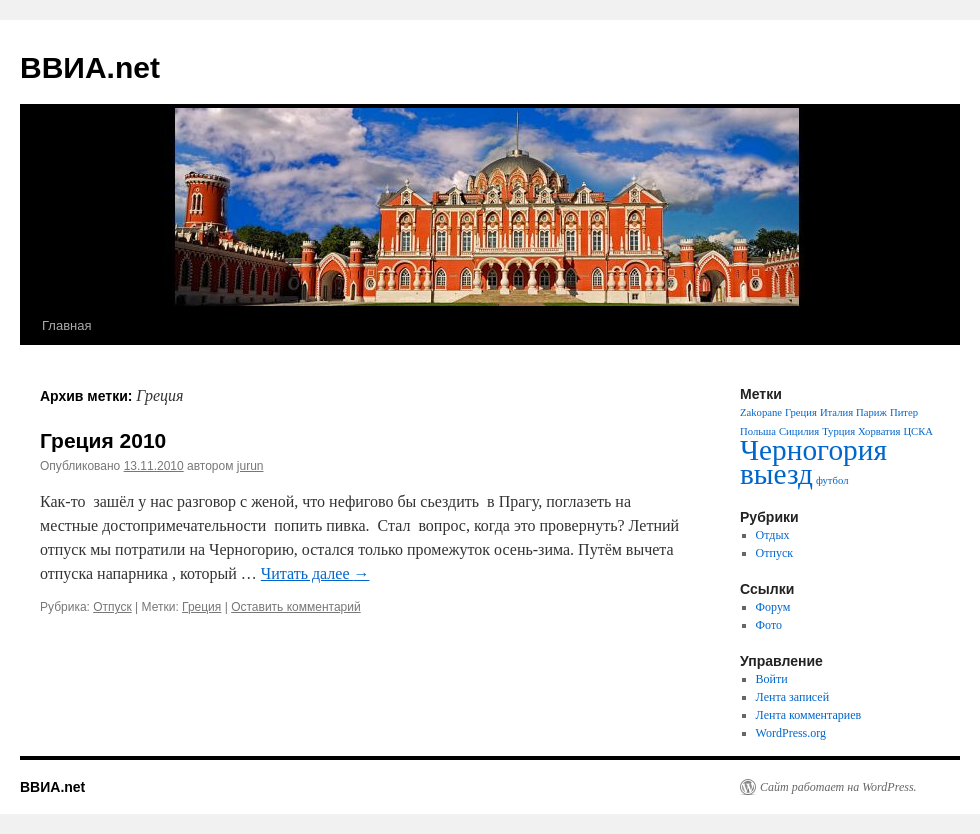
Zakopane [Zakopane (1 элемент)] (761, 412)
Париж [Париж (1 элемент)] (871, 412)
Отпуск (112, 607)
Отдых (773, 535)
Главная (66, 325)
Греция (201, 607)
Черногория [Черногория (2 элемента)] (813, 450)
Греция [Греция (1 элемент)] (801, 412)
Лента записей (793, 697)
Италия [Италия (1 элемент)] (836, 412)
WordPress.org (791, 733)
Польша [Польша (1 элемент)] (758, 431)
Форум (773, 607)
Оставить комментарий (296, 607)
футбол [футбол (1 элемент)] (832, 480)
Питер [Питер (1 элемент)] (904, 412)
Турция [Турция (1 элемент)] (838, 431)
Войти (772, 679)
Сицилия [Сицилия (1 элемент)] (799, 431)
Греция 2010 (103, 440)
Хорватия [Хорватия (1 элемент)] (879, 431)
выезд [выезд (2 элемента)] (776, 474)
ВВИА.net (90, 67)
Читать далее (315, 573)
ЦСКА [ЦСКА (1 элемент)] (918, 431)
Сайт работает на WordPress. (838, 787)
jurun (250, 466)
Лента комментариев (809, 715)
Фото (769, 625)
